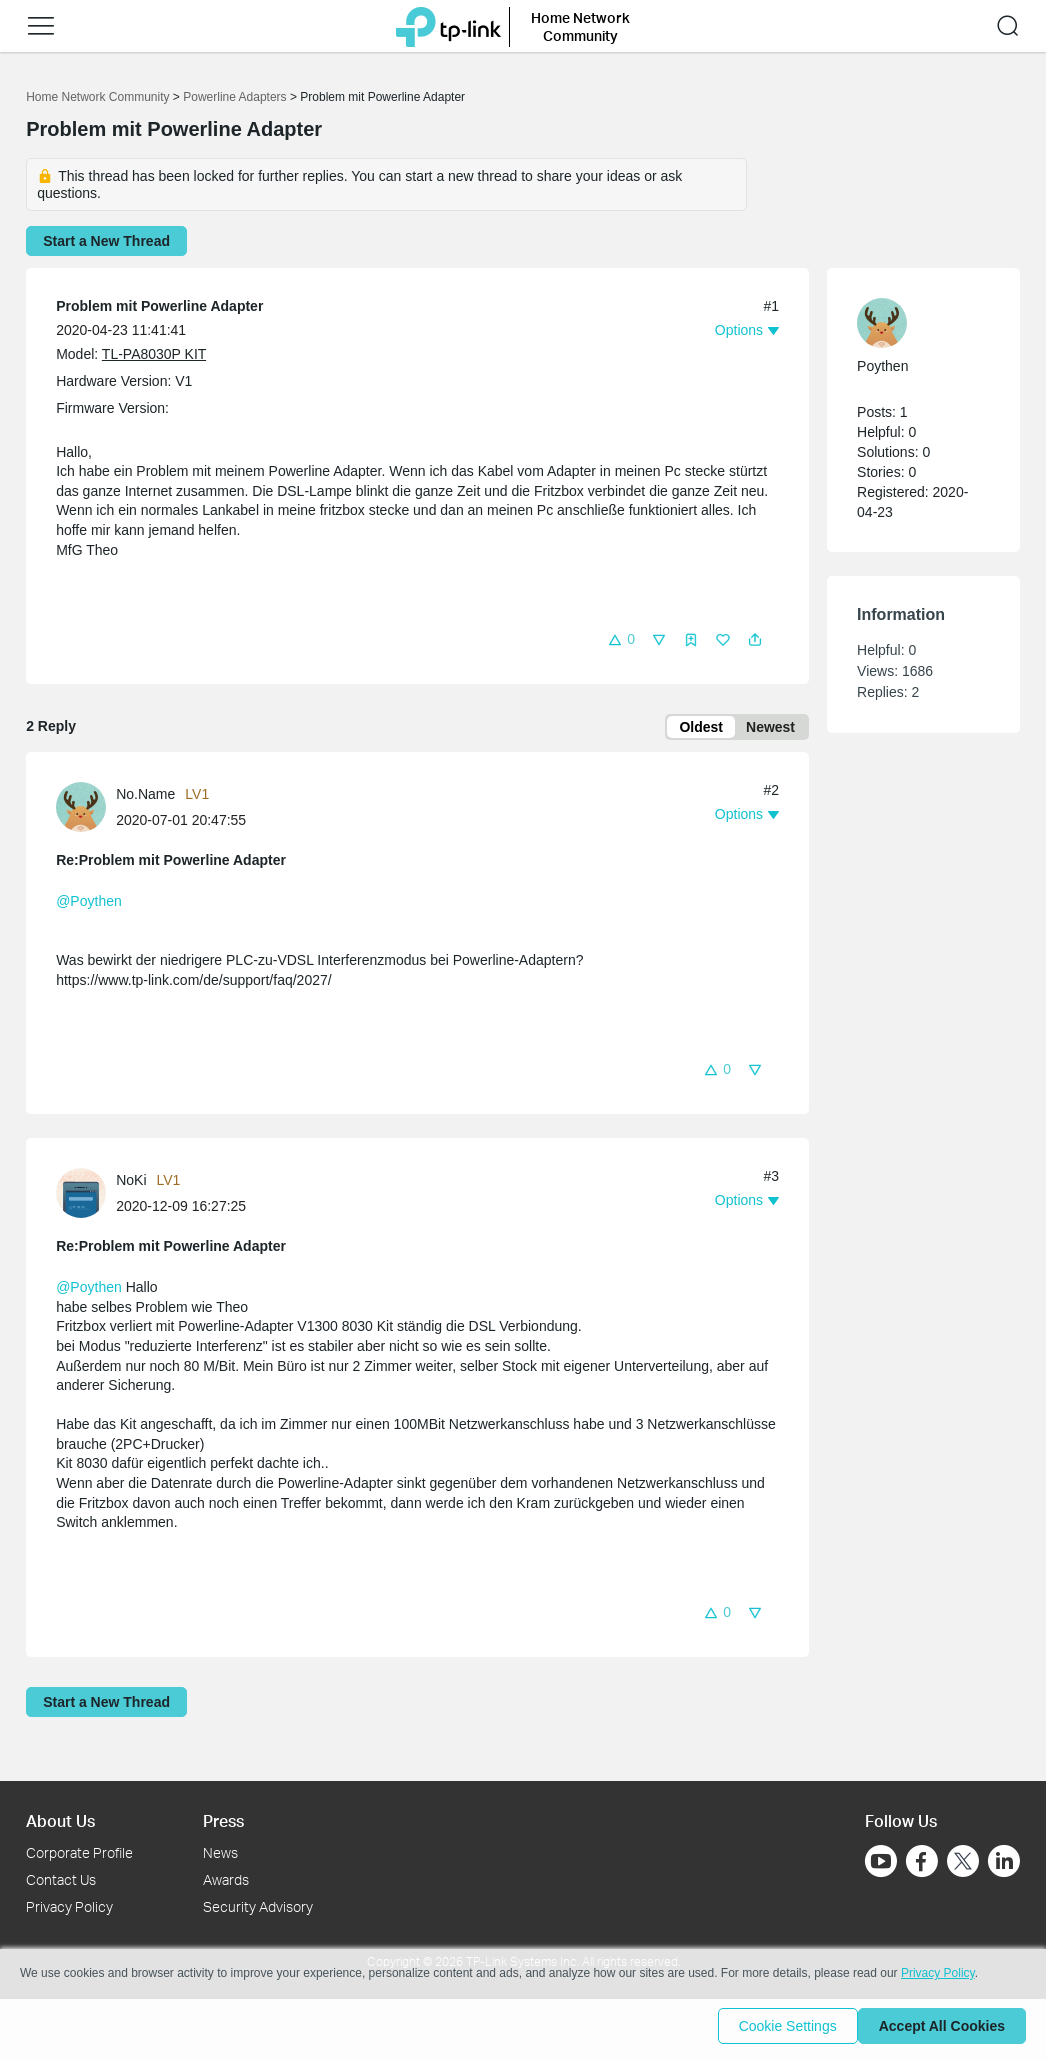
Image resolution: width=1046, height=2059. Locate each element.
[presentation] (81, 811)
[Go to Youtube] (881, 1861)
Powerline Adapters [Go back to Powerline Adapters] (234, 97)
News (220, 1852)
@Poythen (89, 905)
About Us (60, 1820)
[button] (621, 638)
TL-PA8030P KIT (154, 354)
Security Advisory (258, 1906)
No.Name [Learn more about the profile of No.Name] (145, 798)
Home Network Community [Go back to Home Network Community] (97, 97)
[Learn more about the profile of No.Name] (86, 810)
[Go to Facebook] (922, 1861)
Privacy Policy (69, 1906)
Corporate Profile (79, 1852)
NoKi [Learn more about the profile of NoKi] (131, 1184)
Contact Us (61, 1879)
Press (223, 1820)
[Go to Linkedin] (1004, 1861)
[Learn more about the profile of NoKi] (86, 1196)
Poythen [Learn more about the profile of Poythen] (882, 366)
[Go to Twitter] (963, 1863)
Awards (226, 1879)
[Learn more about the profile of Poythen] (913, 323)
